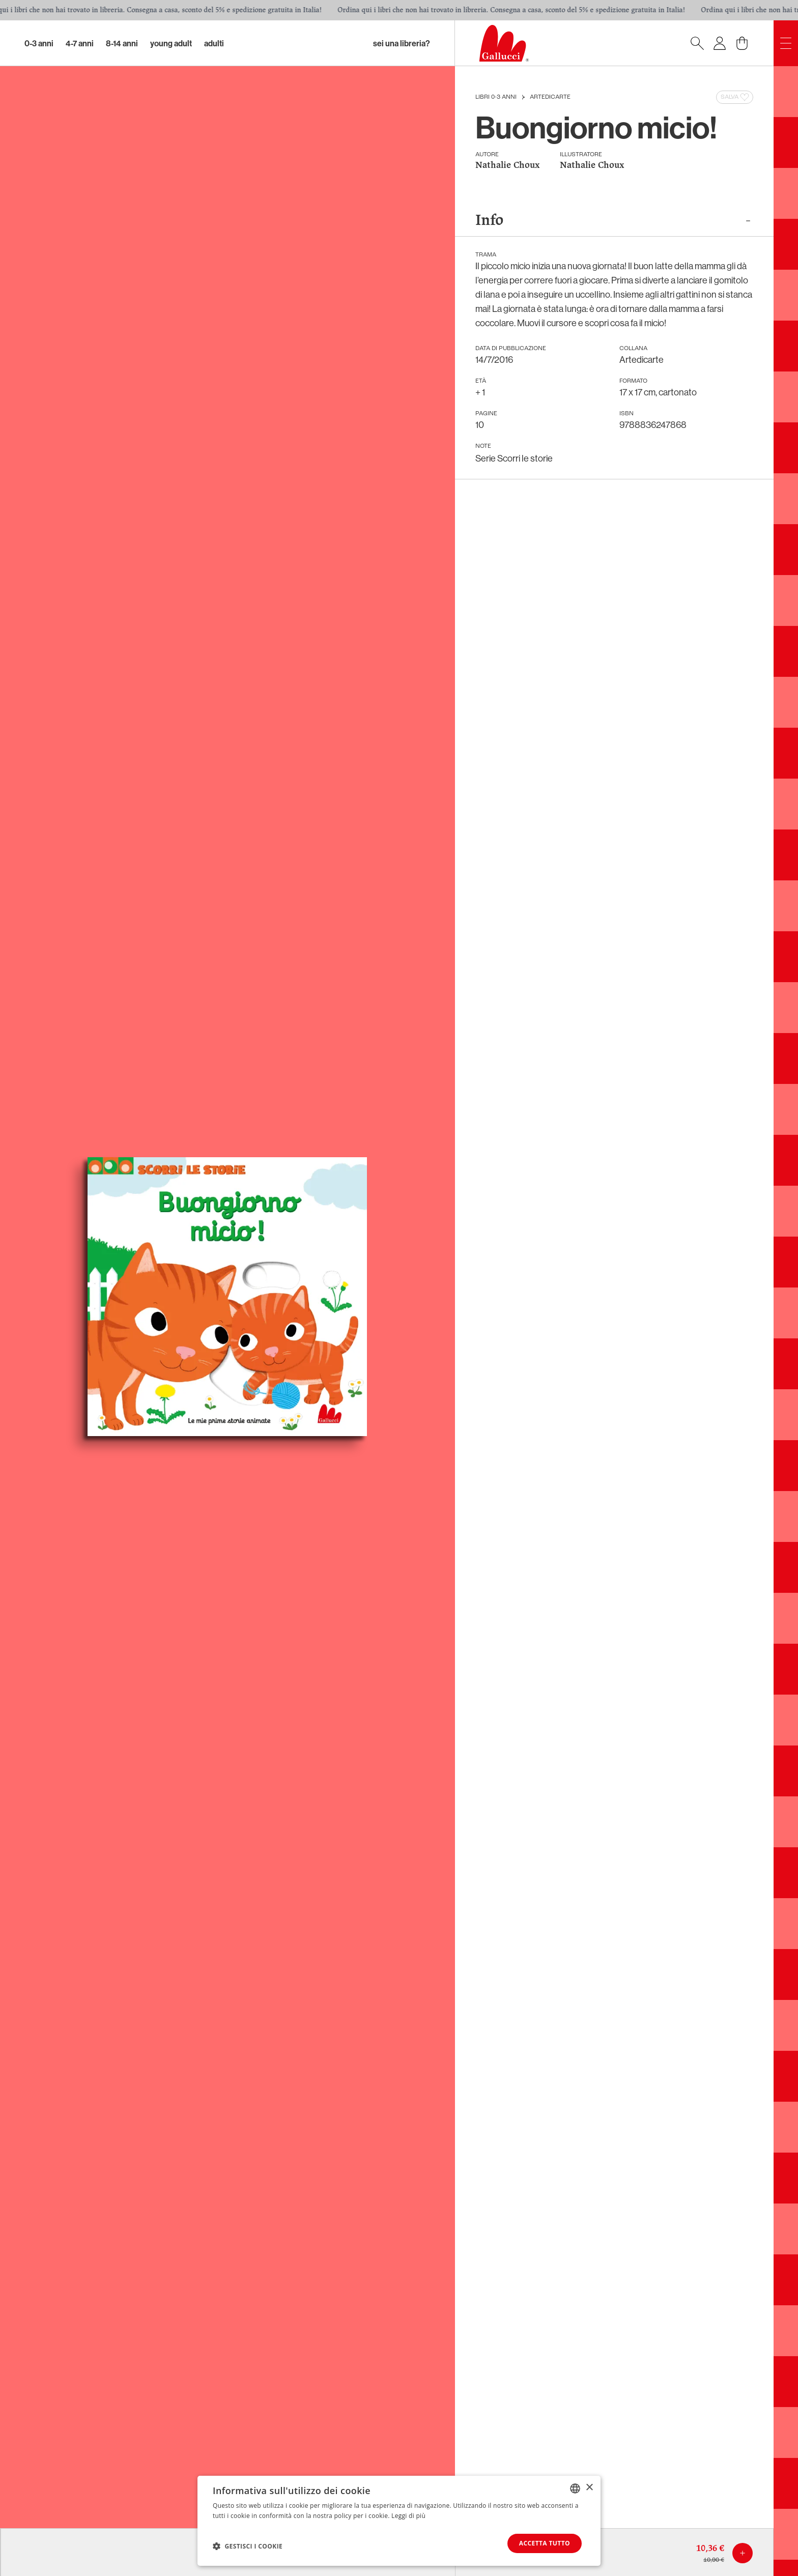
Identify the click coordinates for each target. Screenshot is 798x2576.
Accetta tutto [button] (544, 2543)
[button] (247, 2546)
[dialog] (399, 2521)
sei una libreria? (401, 43)
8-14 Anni (122, 43)
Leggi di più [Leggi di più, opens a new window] (408, 2515)
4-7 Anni (80, 43)
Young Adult (171, 43)
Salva (736, 97)
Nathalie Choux (507, 165)
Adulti (214, 43)
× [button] (589, 2488)
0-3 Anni (38, 43)
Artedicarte (550, 97)
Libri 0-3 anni (496, 97)
